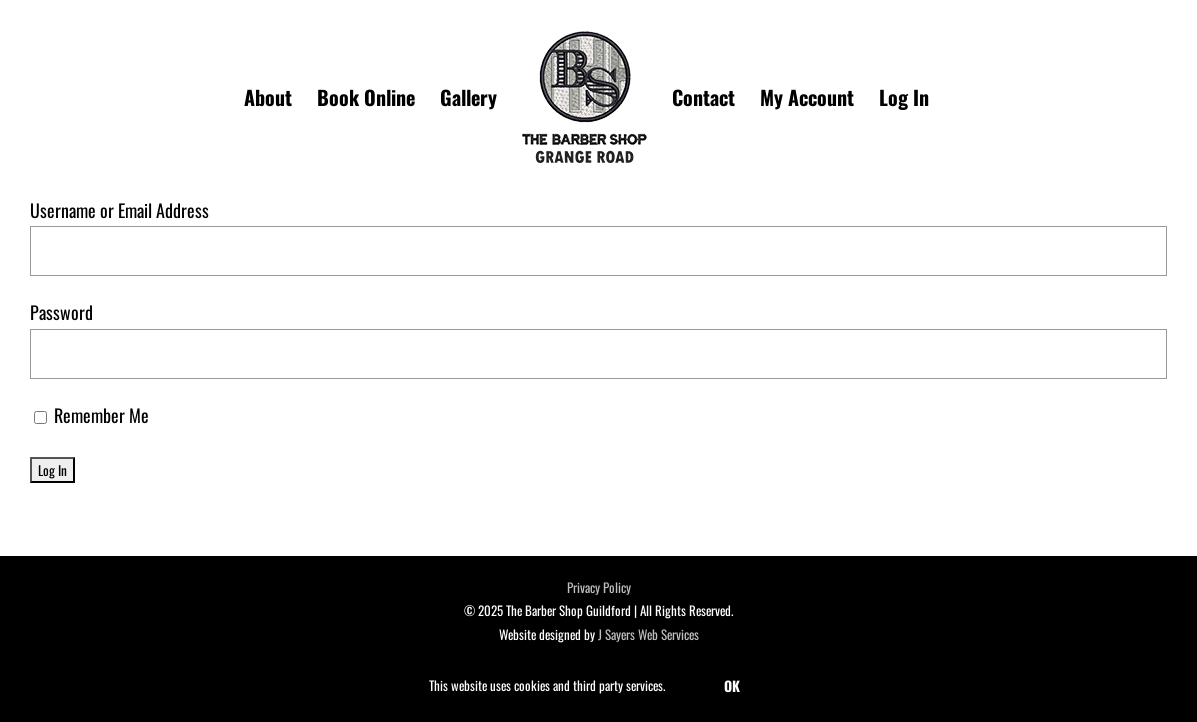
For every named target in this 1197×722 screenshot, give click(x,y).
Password (61, 312)
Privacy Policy (599, 587)
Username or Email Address (119, 210)
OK (732, 685)
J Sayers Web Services (648, 634)
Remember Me (91, 415)
